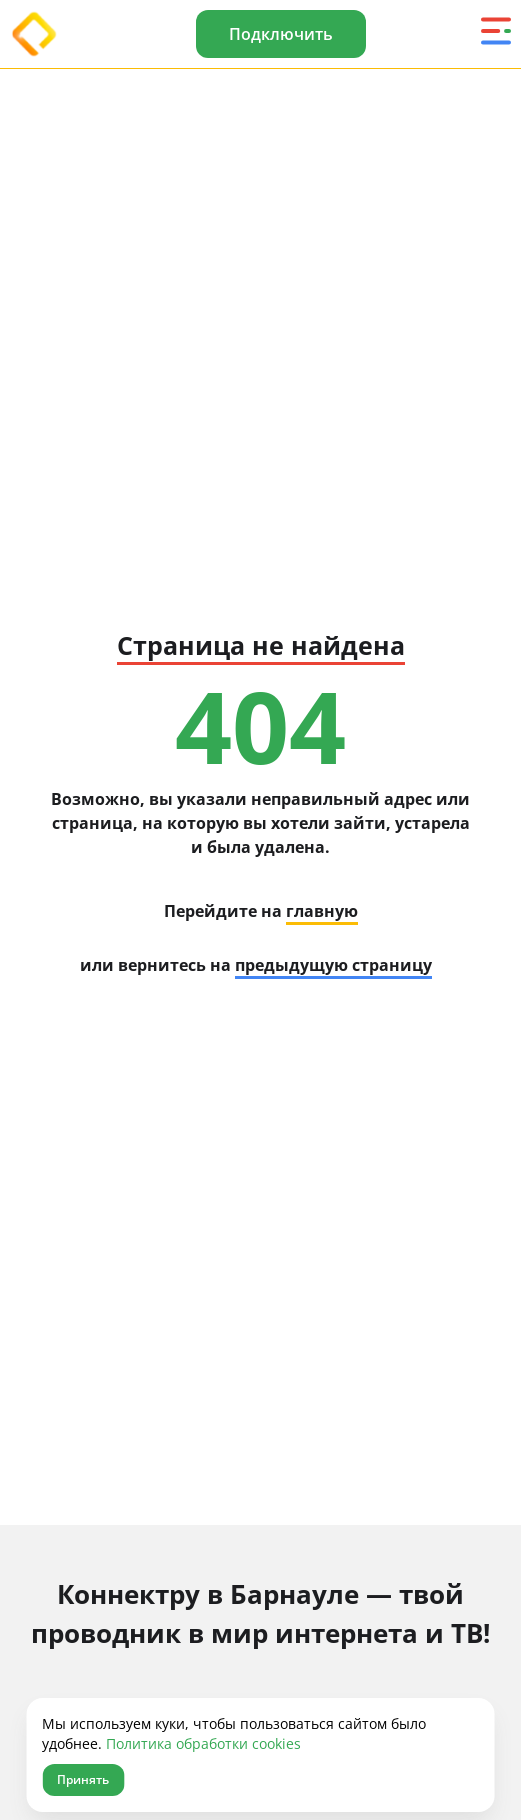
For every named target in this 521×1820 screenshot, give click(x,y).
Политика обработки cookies (203, 1743)
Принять (83, 1779)
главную (322, 911)
